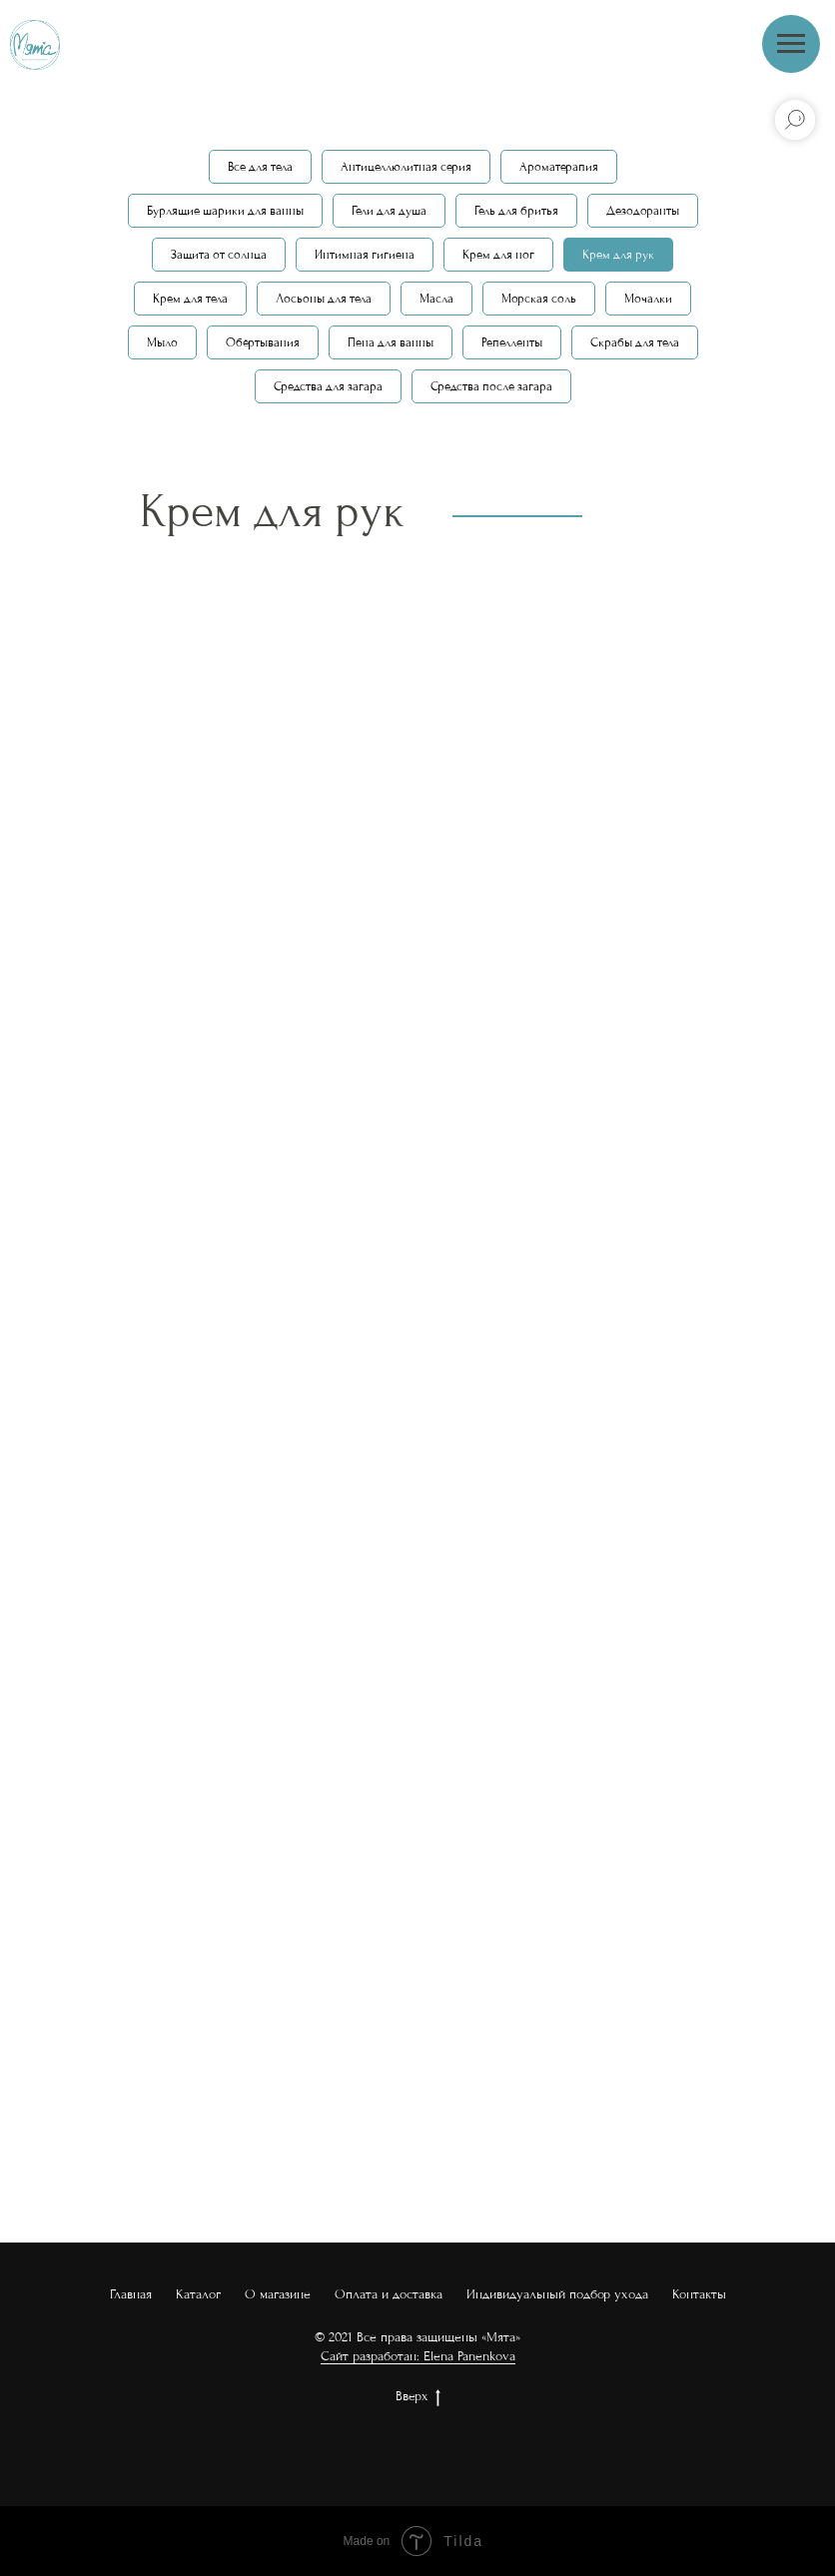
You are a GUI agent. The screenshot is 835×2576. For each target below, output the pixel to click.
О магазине (278, 2293)
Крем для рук (618, 255)
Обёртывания (263, 342)
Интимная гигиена (365, 255)
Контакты (699, 2293)
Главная (131, 2293)
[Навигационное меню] (791, 44)
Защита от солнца (219, 255)
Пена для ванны (390, 342)
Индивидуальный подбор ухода (557, 2293)
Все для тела (260, 167)
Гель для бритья (516, 211)
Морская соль (538, 299)
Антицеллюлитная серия (406, 167)
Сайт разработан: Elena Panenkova (418, 2355)
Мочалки (648, 299)
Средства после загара (491, 386)
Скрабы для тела (634, 342)
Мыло (162, 342)
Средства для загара (328, 386)
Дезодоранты (642, 211)
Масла (436, 299)
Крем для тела (190, 299)
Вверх (418, 2397)
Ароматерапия (558, 167)
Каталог (198, 2293)
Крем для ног (498, 255)
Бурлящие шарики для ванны (225, 211)
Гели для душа (389, 211)
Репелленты (511, 342)
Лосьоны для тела (324, 299)
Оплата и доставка (388, 2293)
